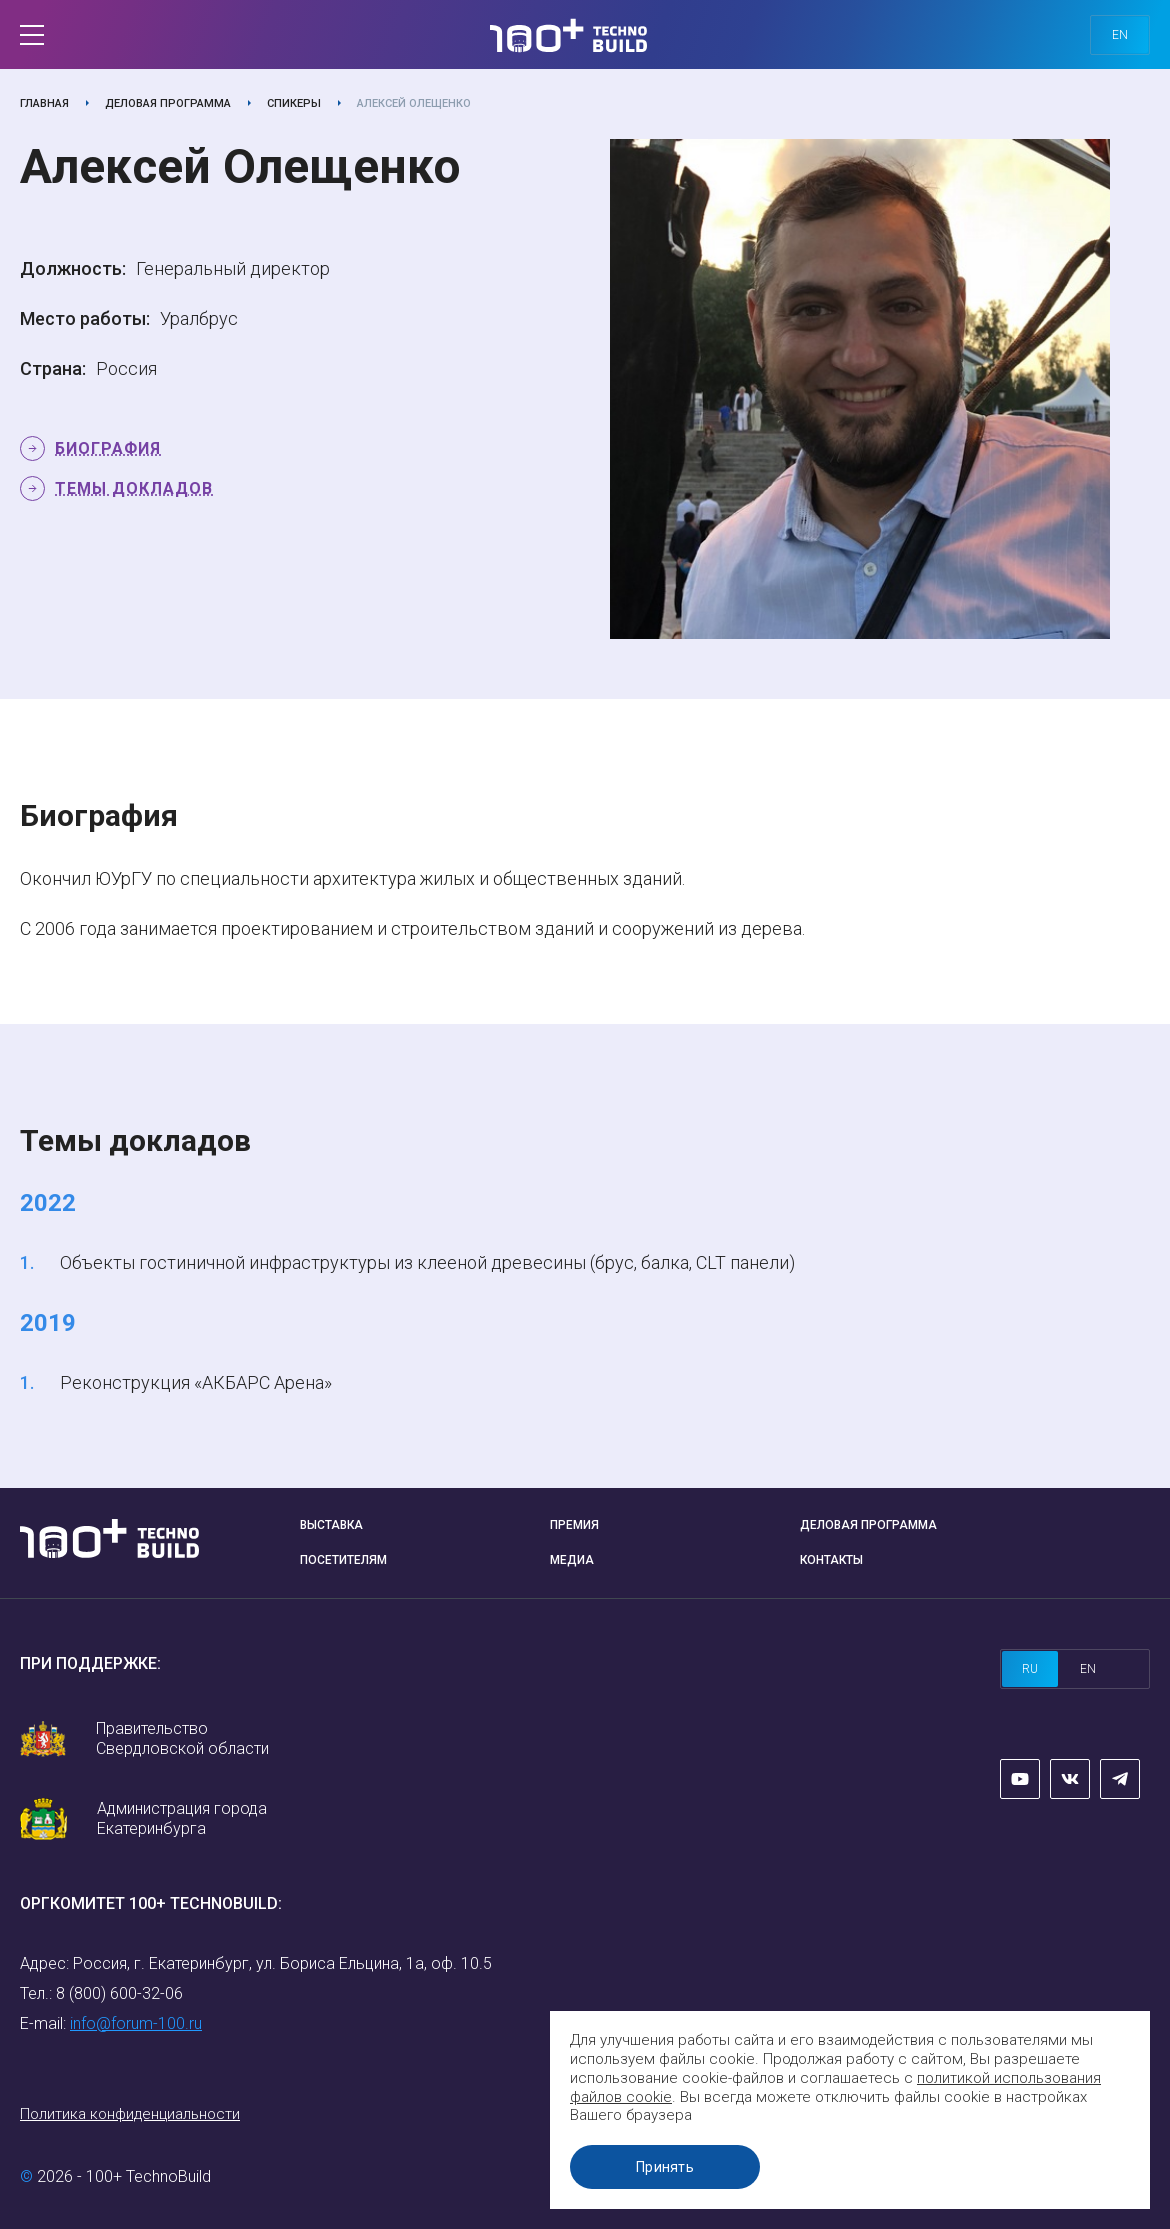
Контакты (831, 1560)
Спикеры (294, 103)
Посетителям (343, 1560)
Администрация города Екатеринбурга (182, 1818)
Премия (574, 1525)
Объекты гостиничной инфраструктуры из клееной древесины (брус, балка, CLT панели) (427, 1262)
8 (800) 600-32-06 (119, 1993)
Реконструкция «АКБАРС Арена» (196, 1382)
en (1120, 35)
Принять (665, 2167)
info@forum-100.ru (136, 2023)
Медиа (572, 1560)
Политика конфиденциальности (130, 2114)
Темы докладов (134, 488)
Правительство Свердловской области (182, 1738)
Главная (44, 103)
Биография (108, 448)
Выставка (331, 1525)
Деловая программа (168, 103)
